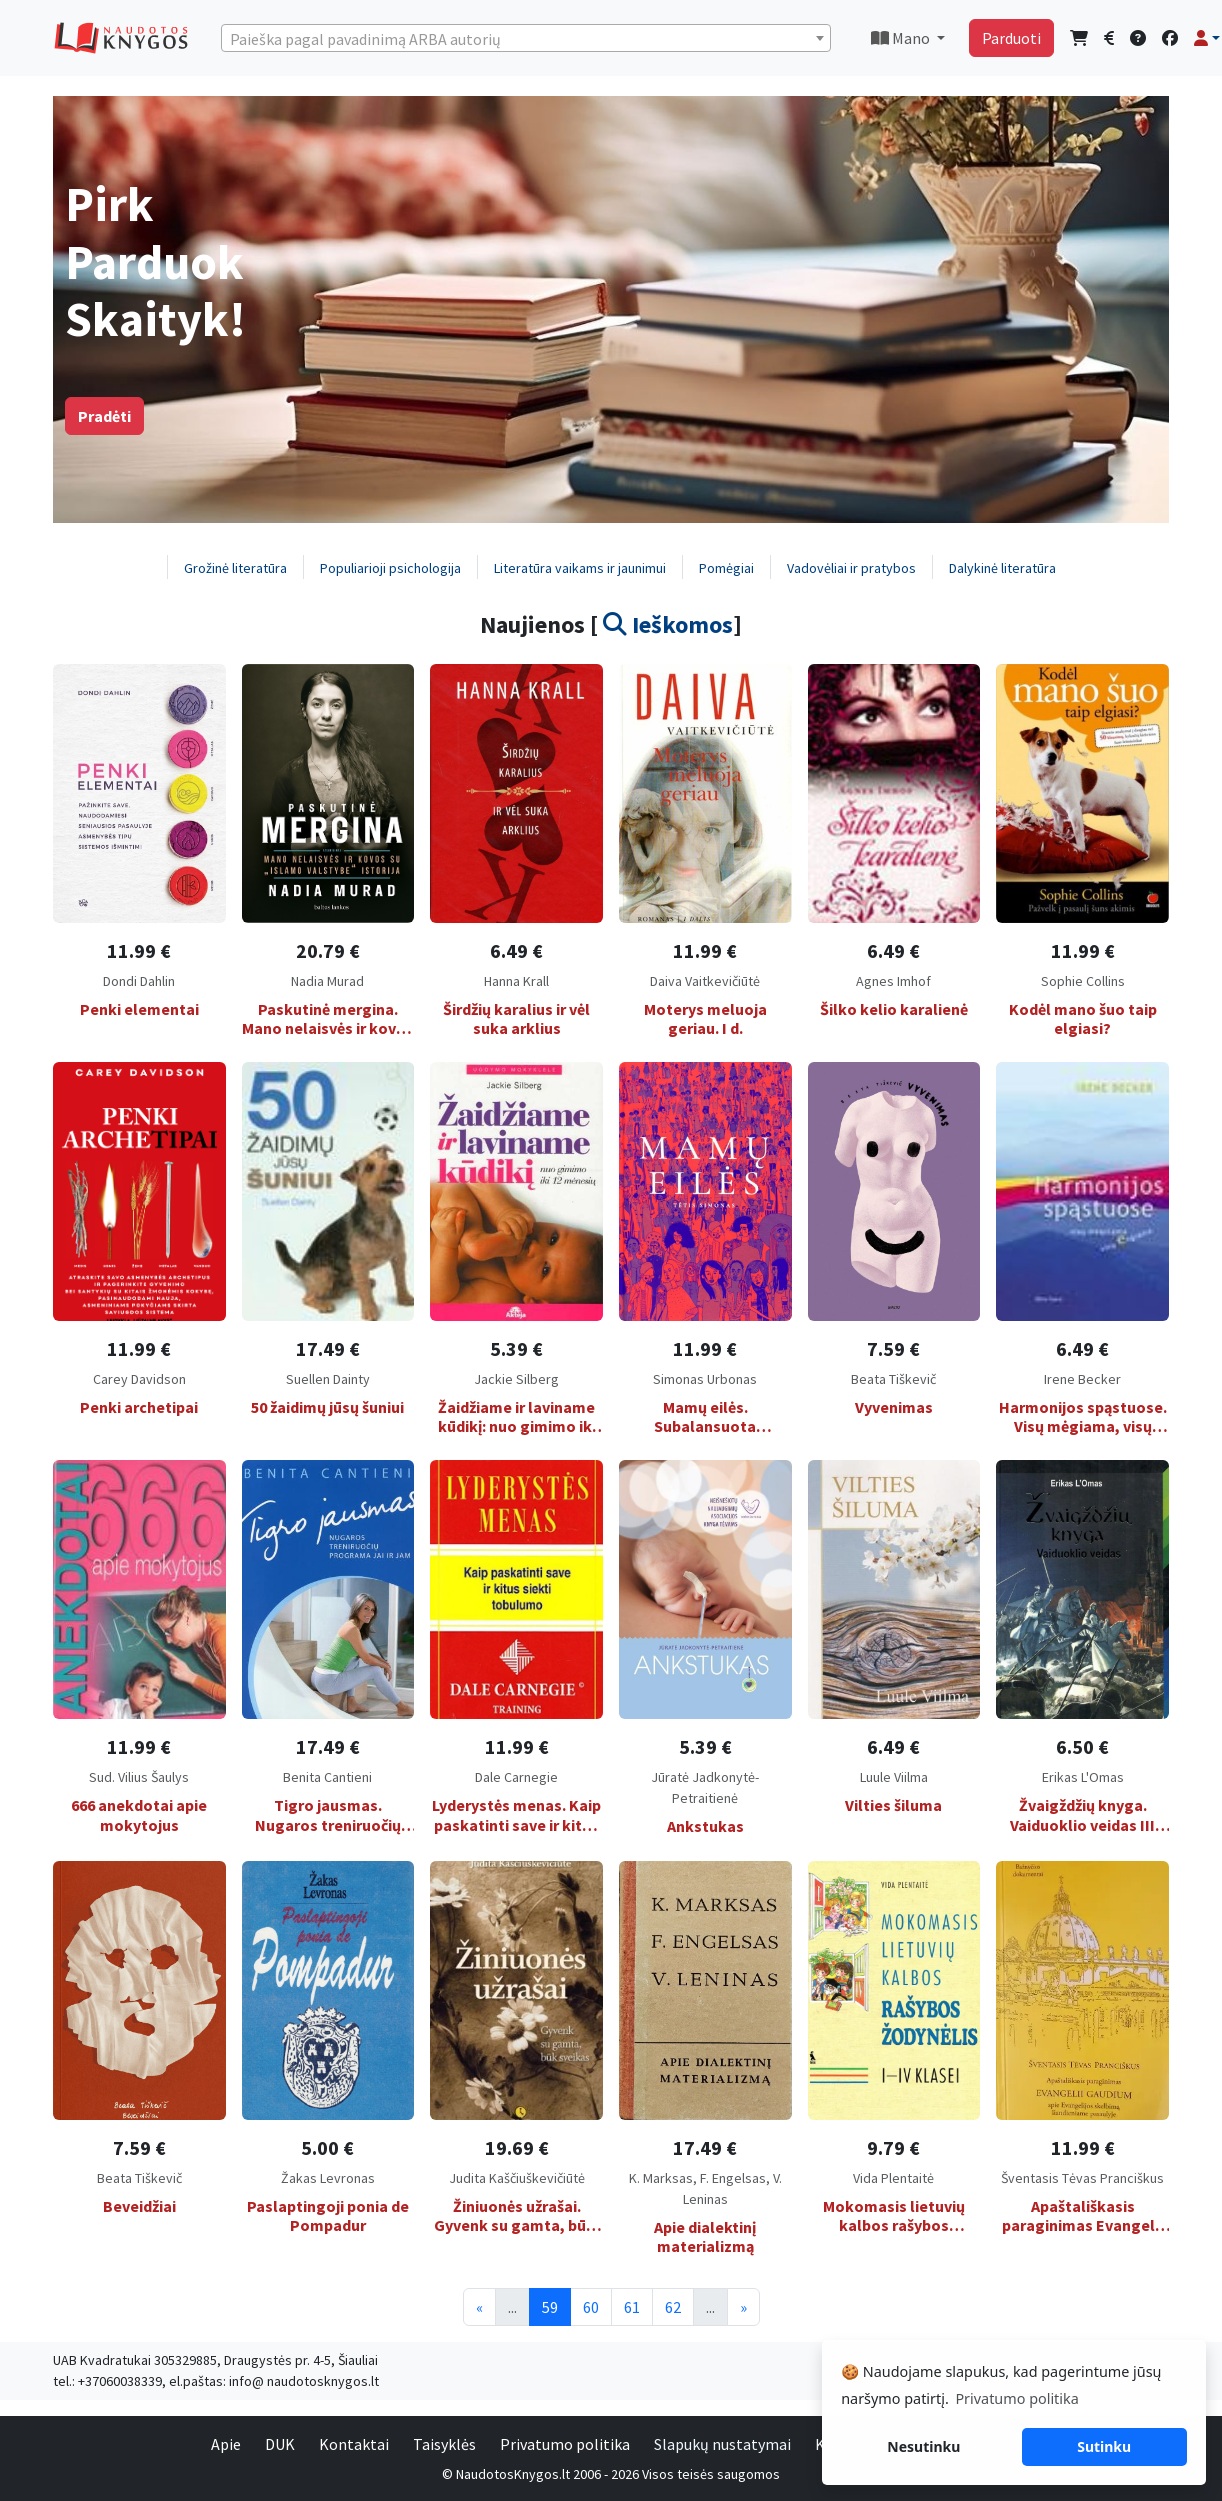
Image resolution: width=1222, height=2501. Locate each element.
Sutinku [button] (1104, 2446)
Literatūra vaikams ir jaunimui (580, 568)
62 (673, 2307)
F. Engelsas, (736, 2178)
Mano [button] (902, 38)
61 (632, 2307)
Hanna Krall (516, 981)
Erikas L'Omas (1083, 1777)
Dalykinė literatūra (1002, 568)
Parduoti (1011, 38)
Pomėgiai (726, 568)
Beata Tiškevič (893, 1379)
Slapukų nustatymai (722, 2444)
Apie (226, 2444)
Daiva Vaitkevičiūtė (705, 981)
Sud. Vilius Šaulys (139, 1777)
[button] (1207, 38)
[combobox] (526, 38)
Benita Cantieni (327, 1777)
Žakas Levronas (328, 2178)
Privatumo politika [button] (1016, 2398)
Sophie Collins (1083, 981)
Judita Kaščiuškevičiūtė (517, 2178)
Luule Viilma (894, 1777)
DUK (280, 2444)
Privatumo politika (565, 2444)
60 (591, 2307)
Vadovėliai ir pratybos (851, 568)
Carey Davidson (139, 1379)
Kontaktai (354, 2444)
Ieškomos (668, 624)
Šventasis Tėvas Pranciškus (1082, 2178)
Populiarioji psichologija (390, 568)
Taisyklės (444, 2444)
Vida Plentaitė (893, 2178)
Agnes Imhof (893, 981)
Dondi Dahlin (139, 981)
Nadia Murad (327, 981)
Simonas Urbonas (705, 1379)
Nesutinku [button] (923, 2446)
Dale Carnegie (516, 1777)
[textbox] (526, 39)
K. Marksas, (664, 2178)
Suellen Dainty (328, 1379)
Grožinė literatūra (235, 568)
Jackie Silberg (516, 1379)
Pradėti (104, 416)
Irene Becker (1082, 1379)
